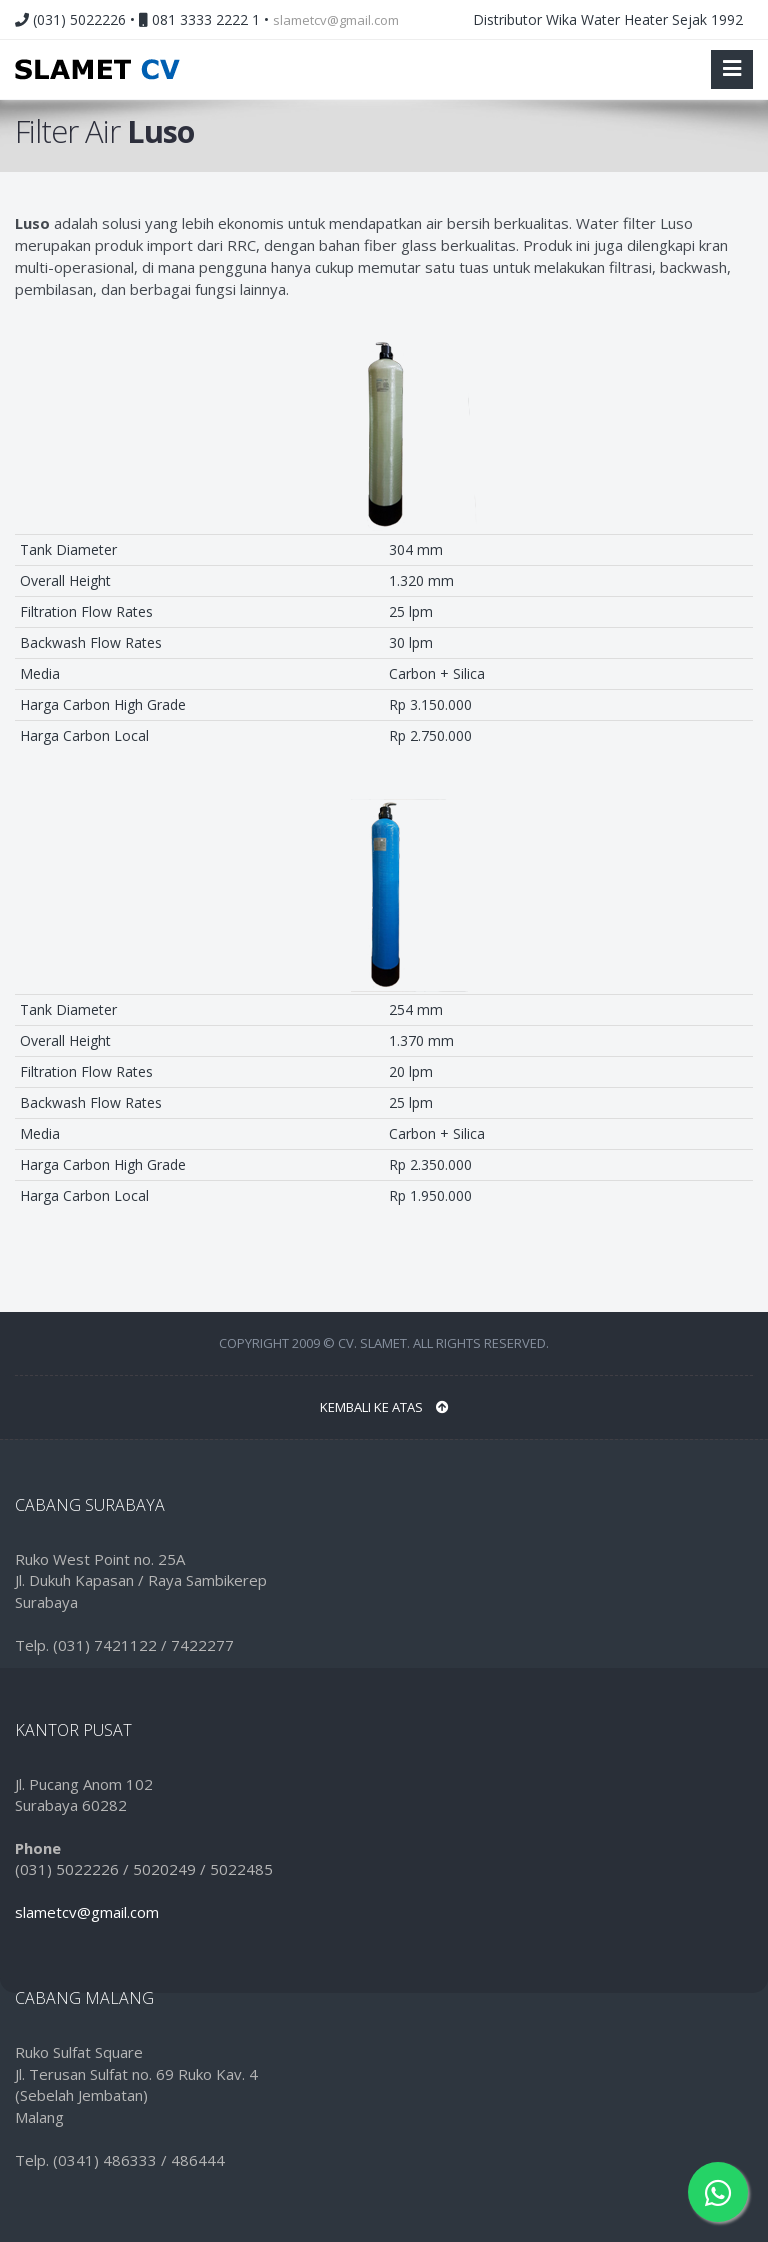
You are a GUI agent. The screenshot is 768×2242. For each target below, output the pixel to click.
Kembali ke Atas (384, 1407)
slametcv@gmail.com (336, 20)
